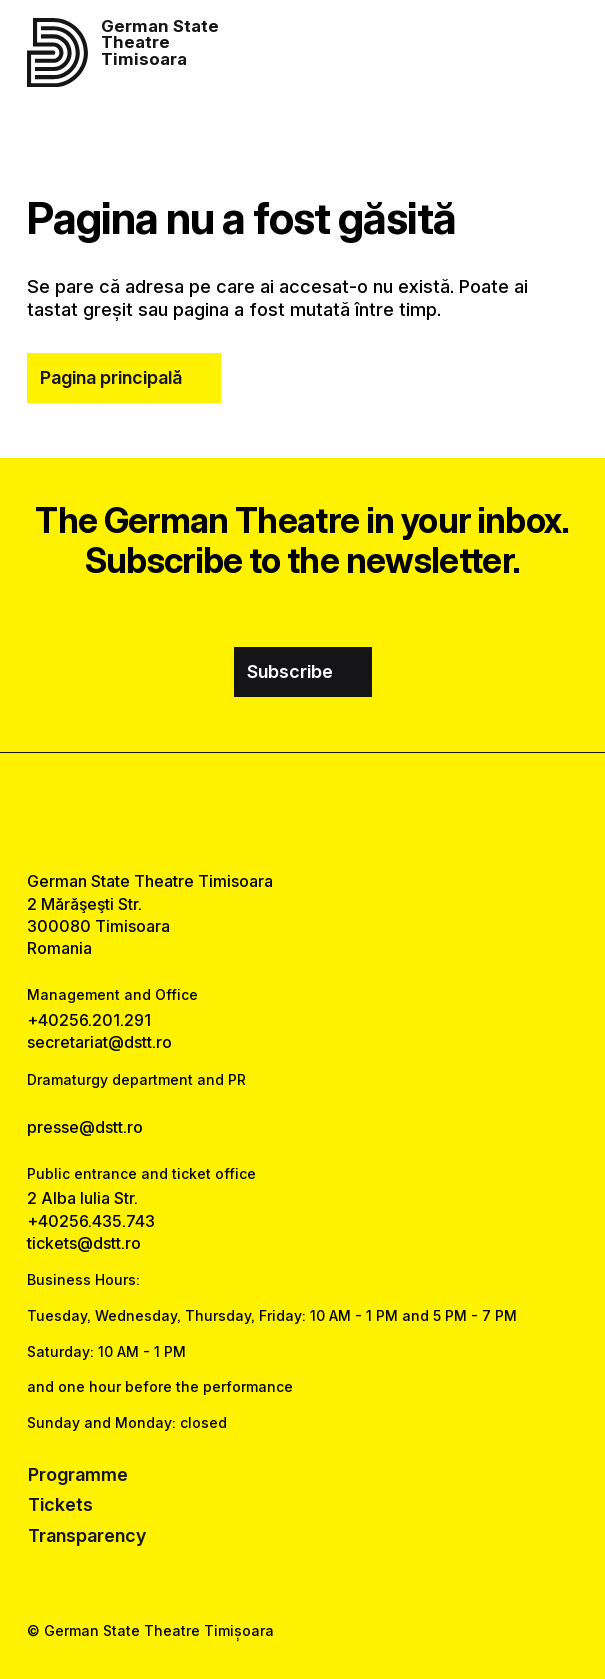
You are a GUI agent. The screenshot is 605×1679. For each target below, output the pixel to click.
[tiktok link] (355, 811)
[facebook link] (250, 811)
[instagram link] (302, 811)
